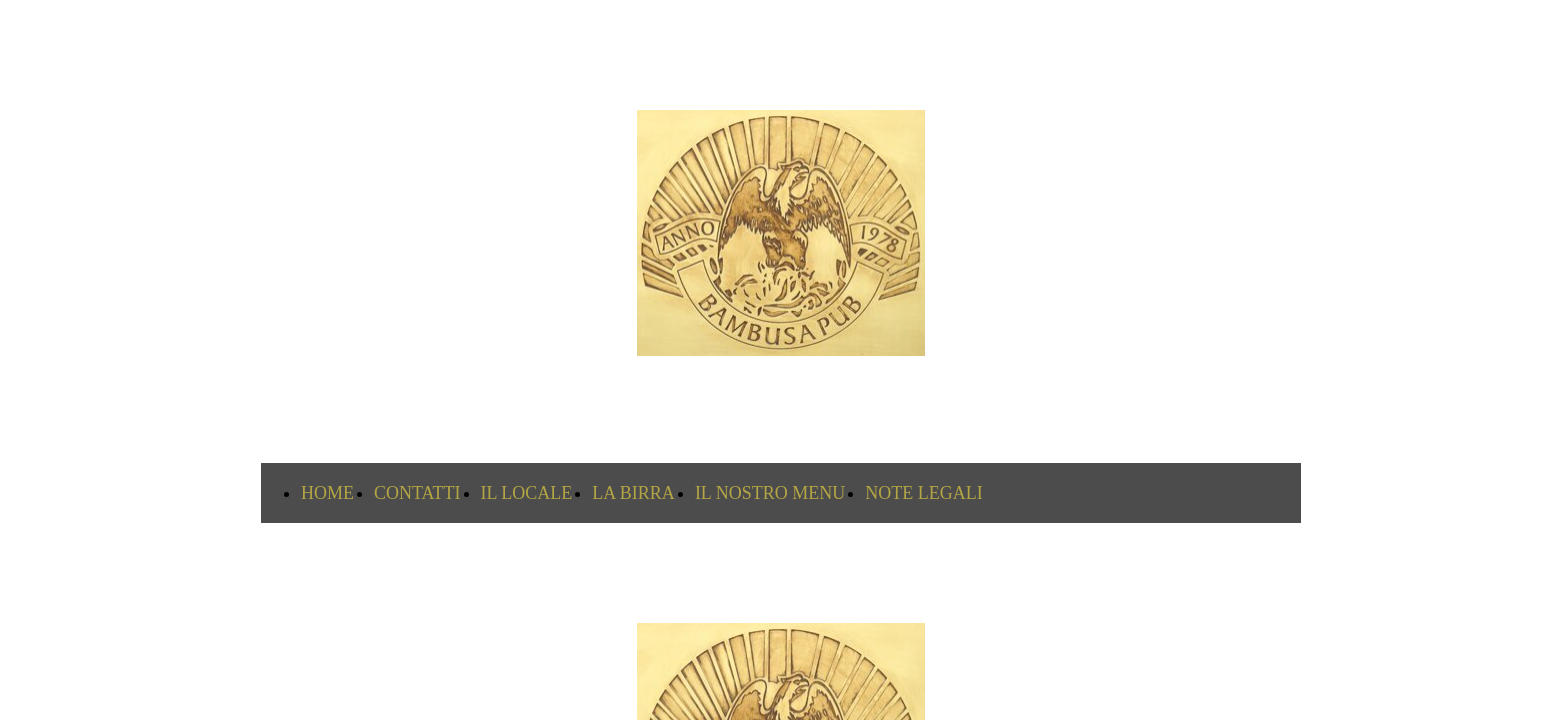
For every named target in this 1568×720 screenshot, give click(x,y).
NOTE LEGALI (923, 493)
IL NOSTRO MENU (770, 493)
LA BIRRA (633, 493)
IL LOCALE (527, 493)
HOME (327, 493)
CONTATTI (417, 493)
